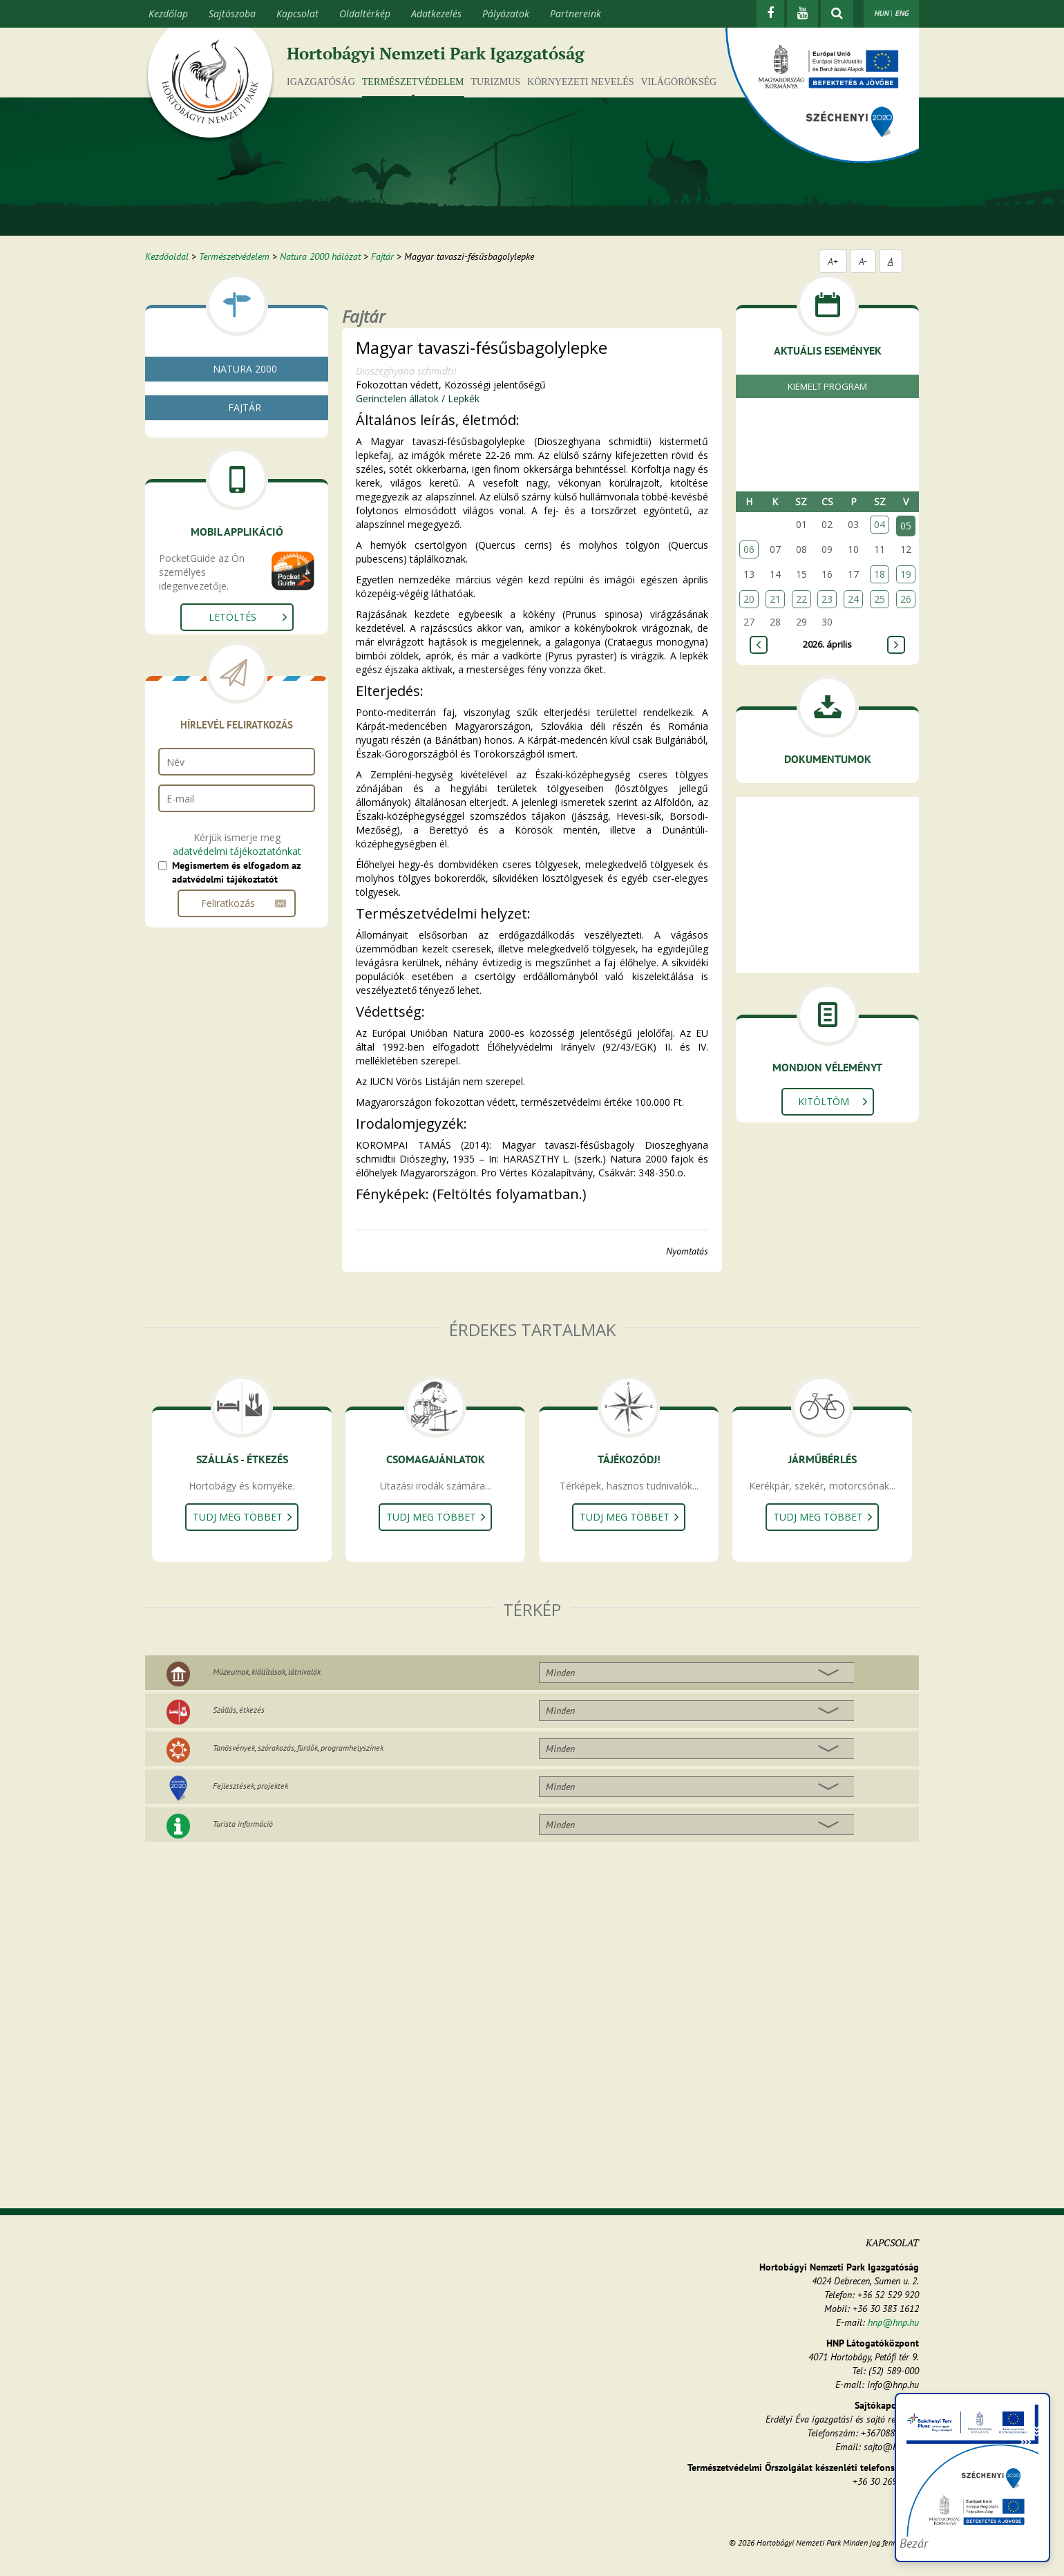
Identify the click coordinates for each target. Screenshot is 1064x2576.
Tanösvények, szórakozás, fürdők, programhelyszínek (298, 1747)
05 (905, 525)
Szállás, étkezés (239, 1709)
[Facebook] (770, 14)
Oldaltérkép (364, 13)
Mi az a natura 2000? (219, 398)
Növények (195, 527)
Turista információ (243, 1823)
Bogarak (198, 660)
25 (879, 598)
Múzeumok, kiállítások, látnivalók (267, 1671)
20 (748, 598)
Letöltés (232, 906)
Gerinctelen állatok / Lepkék (417, 398)
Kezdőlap (168, 13)
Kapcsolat (297, 13)
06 (748, 549)
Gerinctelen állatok (214, 544)
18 (879, 574)
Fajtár (382, 256)
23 (827, 598)
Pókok (193, 594)
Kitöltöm (823, 1101)
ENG (902, 13)
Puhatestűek (206, 560)
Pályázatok (505, 13)
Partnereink (575, 13)
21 (775, 598)
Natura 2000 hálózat (320, 256)
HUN (881, 13)
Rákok (193, 577)
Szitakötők (202, 627)
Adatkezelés (436, 13)
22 (801, 598)
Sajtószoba (232, 13)
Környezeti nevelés (580, 82)
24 (853, 598)
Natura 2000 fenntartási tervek (241, 415)
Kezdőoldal (167, 256)
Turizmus (496, 82)
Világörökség (678, 82)
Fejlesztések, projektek (250, 1785)
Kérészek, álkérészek (223, 610)
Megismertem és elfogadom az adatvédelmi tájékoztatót (236, 1162)
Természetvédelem (413, 82)
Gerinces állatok (208, 710)
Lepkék (194, 677)
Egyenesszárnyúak (218, 643)
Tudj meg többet (238, 1516)
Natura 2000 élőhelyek (223, 431)
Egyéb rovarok (210, 693)
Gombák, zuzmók (212, 511)
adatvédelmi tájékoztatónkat (237, 1140)
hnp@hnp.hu (893, 2322)
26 (905, 598)
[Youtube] (802, 14)
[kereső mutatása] (837, 14)
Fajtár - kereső (205, 448)
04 (879, 524)
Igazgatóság (321, 82)
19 (905, 574)
